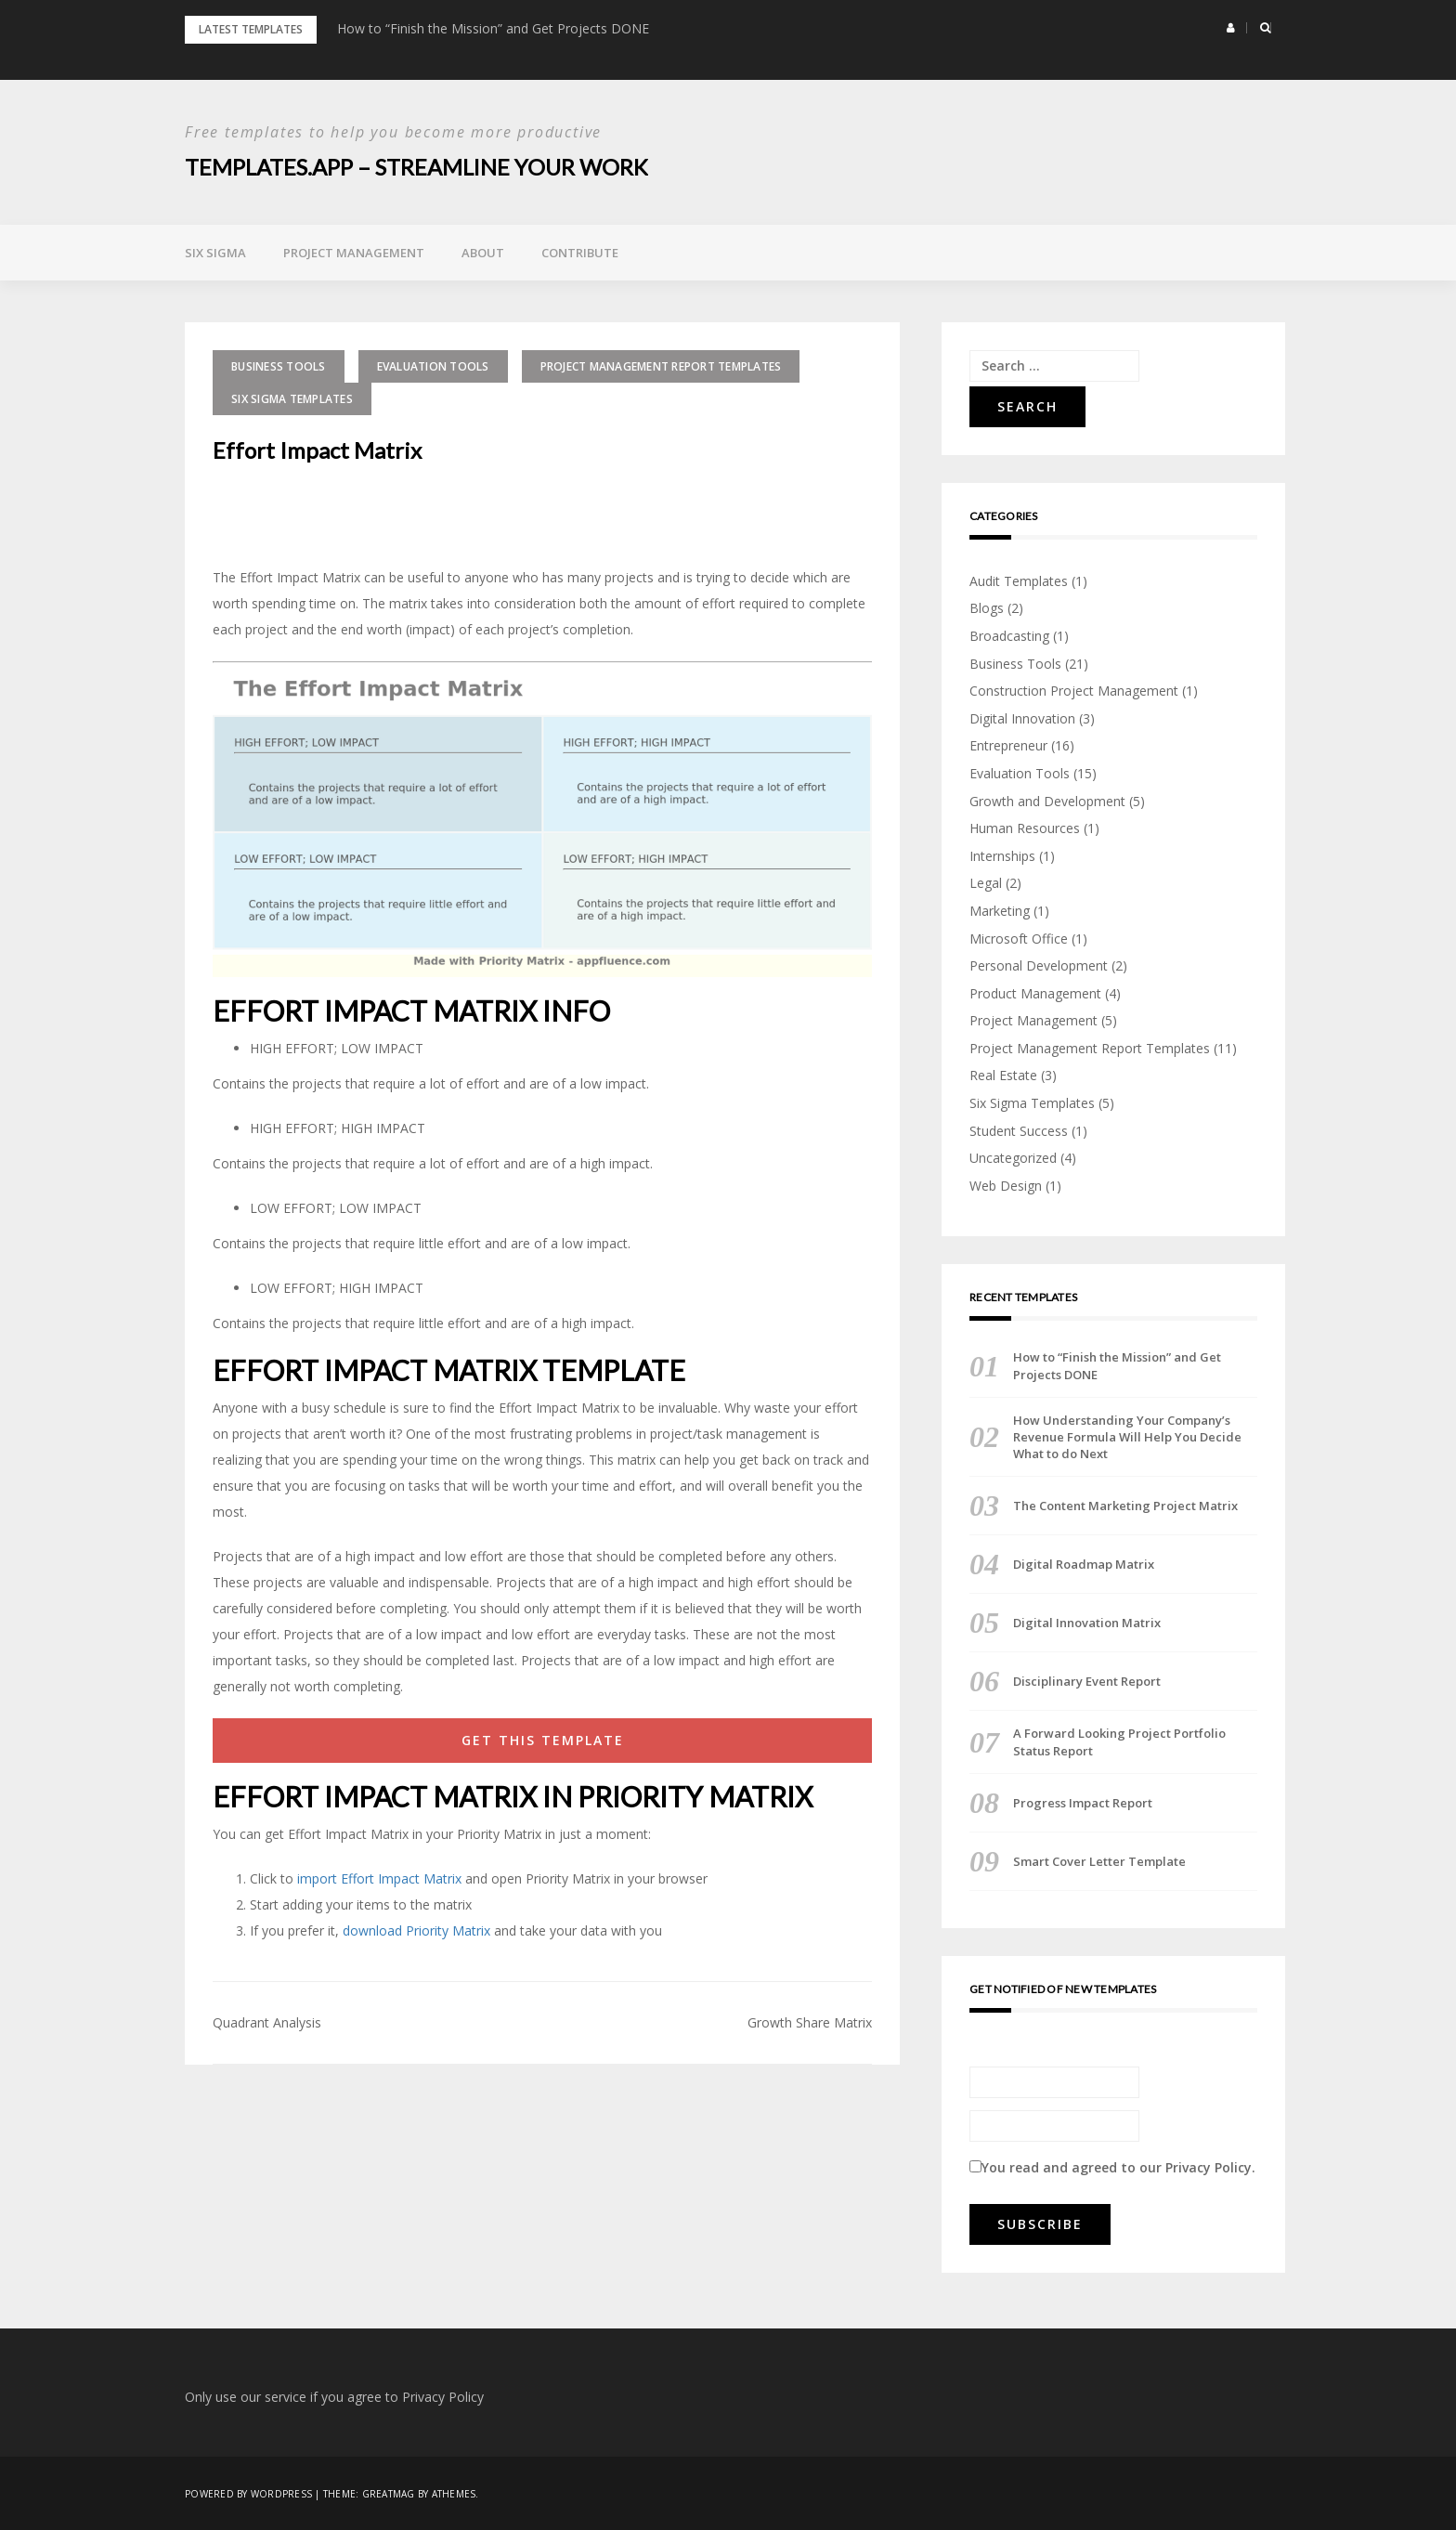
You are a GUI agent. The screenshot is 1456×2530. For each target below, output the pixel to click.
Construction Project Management (1073, 689)
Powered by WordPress (248, 2492)
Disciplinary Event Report (1087, 1681)
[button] (1231, 27)
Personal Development (1038, 964)
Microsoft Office (1018, 937)
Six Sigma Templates (292, 398)
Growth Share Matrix (810, 2021)
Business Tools (278, 365)
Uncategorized (1013, 1157)
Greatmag (388, 2492)
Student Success (1018, 1130)
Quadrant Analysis (267, 2021)
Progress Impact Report (1082, 1801)
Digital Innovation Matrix (1087, 1622)
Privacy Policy (1208, 2166)
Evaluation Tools (433, 365)
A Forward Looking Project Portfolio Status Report (1119, 1741)
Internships (1002, 855)
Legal (985, 883)
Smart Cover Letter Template (1099, 1860)
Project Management (353, 251)
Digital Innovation (1022, 717)
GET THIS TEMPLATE (543, 1739)
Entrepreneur (1008, 745)
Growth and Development (1047, 800)
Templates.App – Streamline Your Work (418, 166)
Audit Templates (1018, 580)
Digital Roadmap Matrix (1083, 1564)
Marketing (999, 910)
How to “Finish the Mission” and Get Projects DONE (493, 28)
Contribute (579, 251)
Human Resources (1024, 827)
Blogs (986, 608)
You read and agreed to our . (1112, 2166)
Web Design (1005, 1184)
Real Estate (1003, 1075)
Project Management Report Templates (661, 365)
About (483, 251)
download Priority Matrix (416, 1929)
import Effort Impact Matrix (379, 1877)
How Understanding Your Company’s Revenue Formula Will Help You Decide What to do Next (1127, 1436)
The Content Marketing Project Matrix (1125, 1505)
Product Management (1035, 992)
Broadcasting (1009, 635)
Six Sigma (215, 251)
